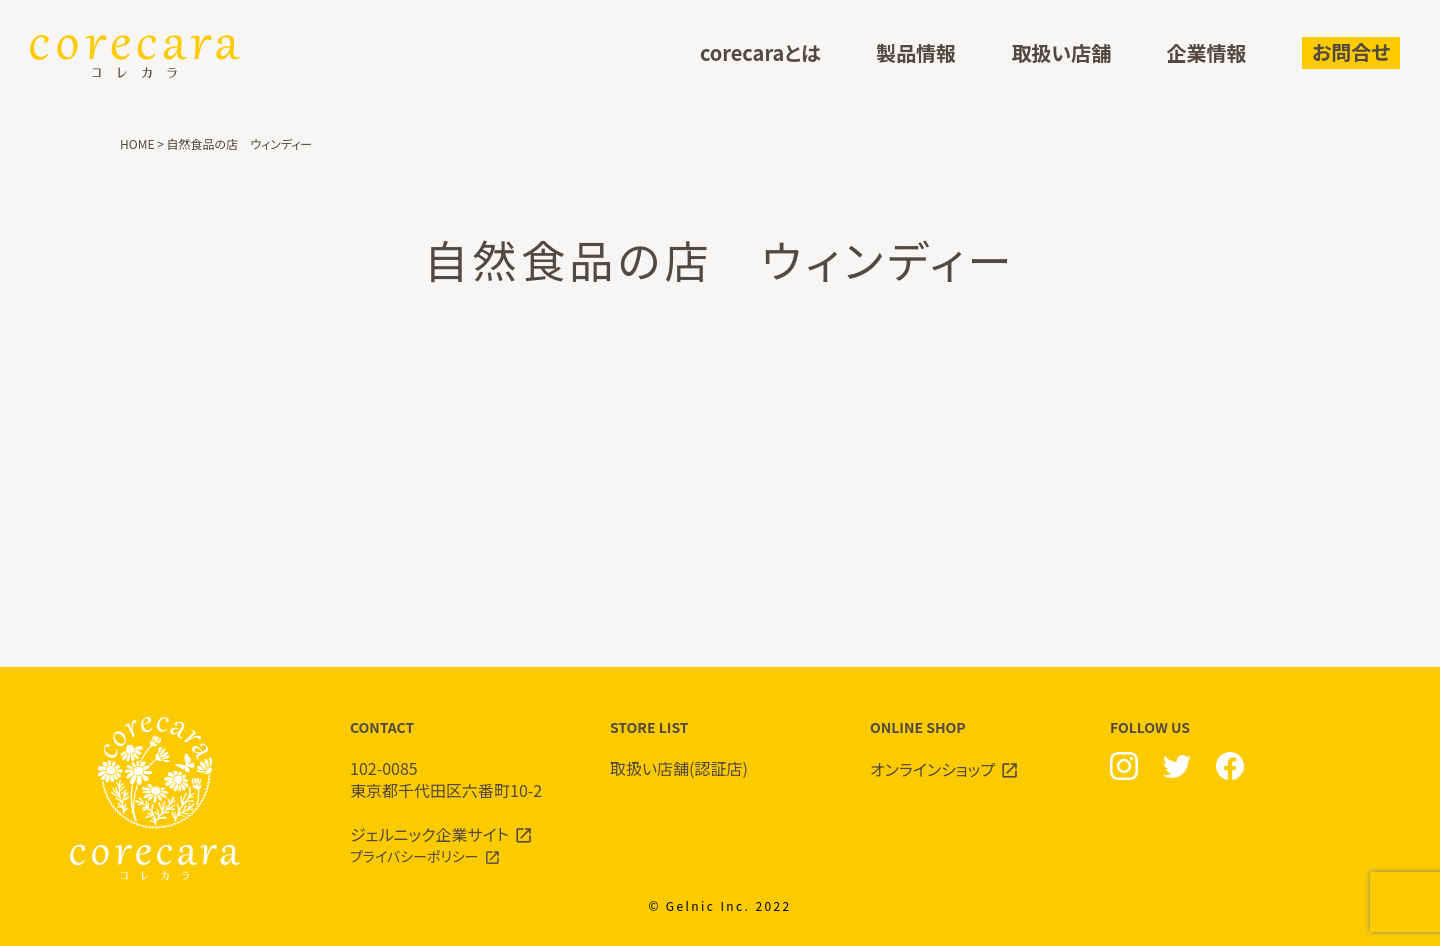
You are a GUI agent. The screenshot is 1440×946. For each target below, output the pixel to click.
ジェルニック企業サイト (429, 834)
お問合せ (1351, 51)
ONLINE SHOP (980, 749)
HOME (137, 143)
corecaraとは (760, 53)
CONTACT (460, 759)
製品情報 (916, 53)
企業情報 (1207, 53)
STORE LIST (720, 748)
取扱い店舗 (1061, 53)
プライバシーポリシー (414, 856)
